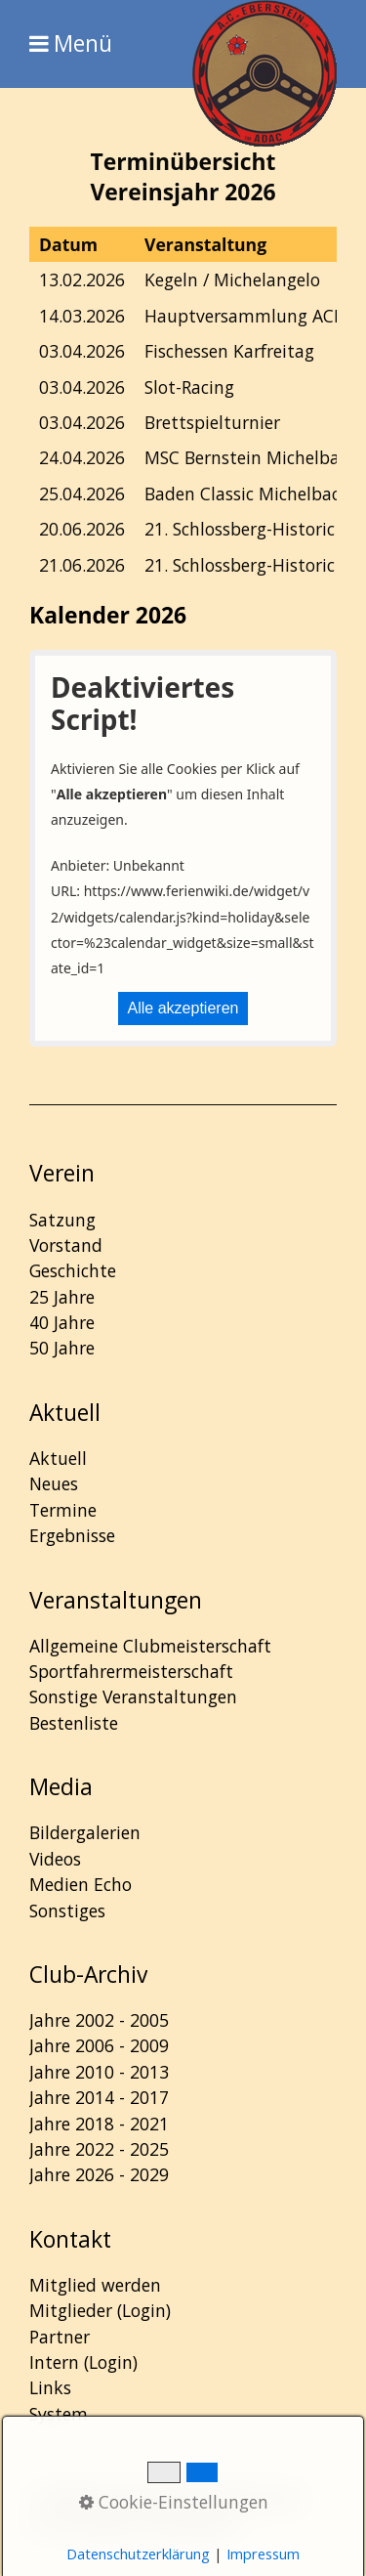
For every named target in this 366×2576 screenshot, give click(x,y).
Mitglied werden (95, 2285)
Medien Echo (80, 1884)
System (58, 2414)
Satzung (62, 1219)
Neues (53, 1483)
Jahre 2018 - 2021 (99, 2123)
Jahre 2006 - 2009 (99, 2045)
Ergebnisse (72, 1535)
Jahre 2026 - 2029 (99, 2174)
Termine (63, 1510)
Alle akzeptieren (183, 1008)
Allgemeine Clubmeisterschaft (150, 1645)
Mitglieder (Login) (100, 2310)
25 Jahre (62, 1297)
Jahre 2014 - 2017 (99, 2097)
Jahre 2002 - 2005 (99, 2020)
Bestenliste (73, 1723)
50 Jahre (62, 1347)
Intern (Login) (83, 2362)
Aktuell (58, 1458)
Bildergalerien (85, 1832)
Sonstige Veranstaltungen (133, 1696)
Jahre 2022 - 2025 (99, 2149)
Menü (83, 44)
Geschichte (72, 1270)
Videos (55, 1858)
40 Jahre (62, 1322)
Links (50, 2387)
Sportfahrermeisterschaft (131, 1671)
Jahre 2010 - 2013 (99, 2071)
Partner (59, 2336)
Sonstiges (67, 1910)
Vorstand (65, 1245)
